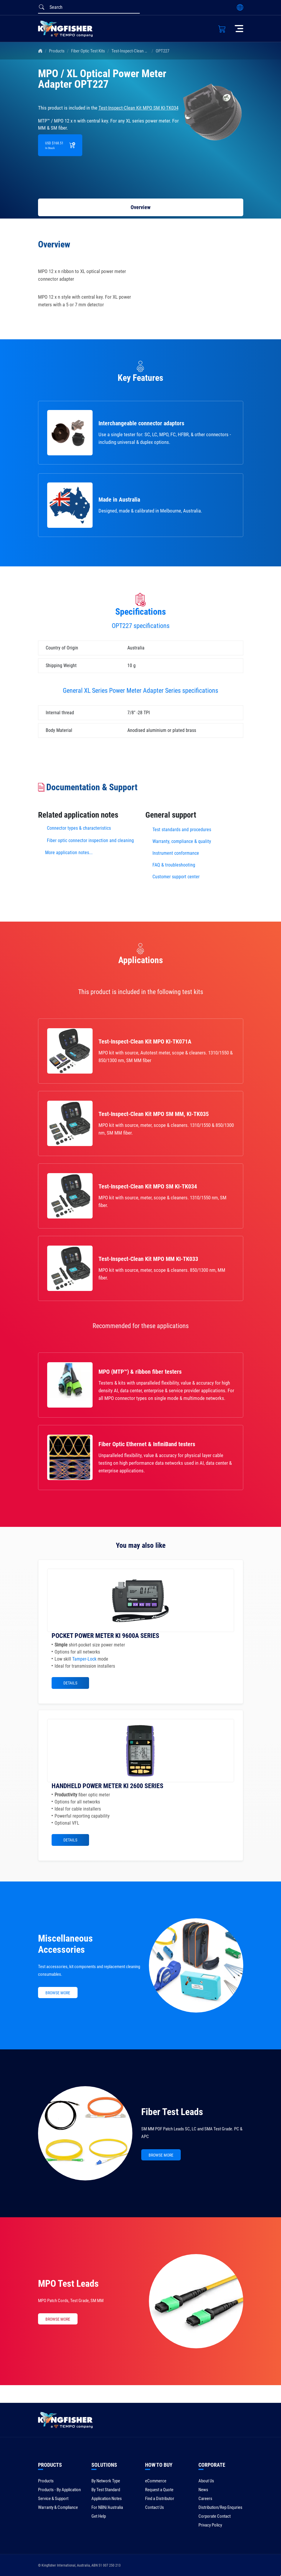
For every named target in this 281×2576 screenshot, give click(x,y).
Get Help (98, 2516)
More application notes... (69, 852)
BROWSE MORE (57, 1992)
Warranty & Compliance (58, 2507)
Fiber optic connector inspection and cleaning (90, 840)
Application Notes (106, 2498)
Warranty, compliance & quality (181, 841)
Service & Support (53, 2498)
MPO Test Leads (68, 2283)
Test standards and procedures (181, 829)
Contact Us (154, 2507)
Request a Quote (159, 2489)
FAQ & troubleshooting (174, 865)
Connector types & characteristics (79, 828)
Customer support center (176, 876)
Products (57, 51)
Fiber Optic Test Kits (88, 51)
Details (70, 1683)
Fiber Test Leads (172, 2111)
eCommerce (155, 2481)
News (203, 2489)
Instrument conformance (175, 853)
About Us (206, 2481)
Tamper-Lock (84, 1659)
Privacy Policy (210, 2525)
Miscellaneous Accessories (65, 1944)
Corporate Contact (214, 2516)
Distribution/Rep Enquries (220, 2507)
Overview (140, 207)
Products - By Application (59, 2489)
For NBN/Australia (107, 2507)
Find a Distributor (159, 2498)
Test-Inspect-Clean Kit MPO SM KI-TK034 (146, 51)
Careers (205, 2498)
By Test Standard (105, 2489)
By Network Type (105, 2481)
